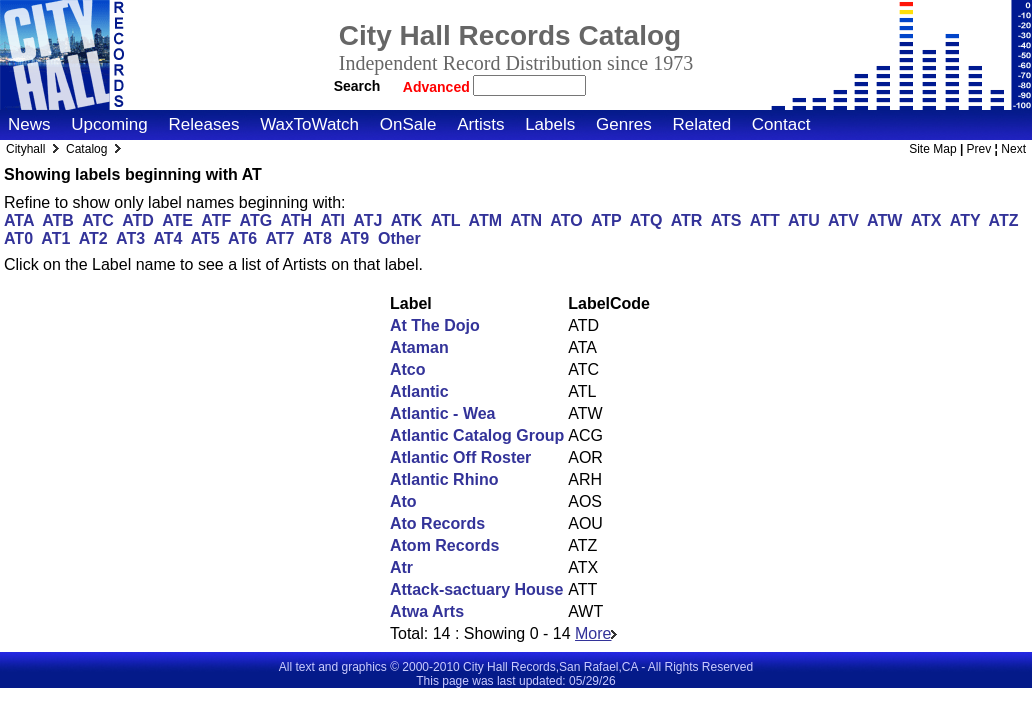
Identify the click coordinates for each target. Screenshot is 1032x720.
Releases (204, 124)
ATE (177, 220)
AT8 (317, 238)
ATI (332, 220)
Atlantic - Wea (443, 413)
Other (399, 238)
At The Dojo (435, 325)
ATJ (367, 220)
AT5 (205, 238)
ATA (19, 220)
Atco (408, 369)
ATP (606, 220)
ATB (58, 220)
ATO (566, 220)
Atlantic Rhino (444, 479)
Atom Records (444, 545)
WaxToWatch (309, 124)
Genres (624, 124)
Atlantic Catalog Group (477, 435)
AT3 (130, 238)
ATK (407, 220)
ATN (526, 220)
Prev (979, 149)
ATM (485, 220)
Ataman (419, 347)
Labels (550, 124)
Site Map (932, 149)
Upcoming (109, 124)
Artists (480, 124)
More (596, 633)
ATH (296, 220)
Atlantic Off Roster (460, 457)
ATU (804, 220)
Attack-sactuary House (476, 589)
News (29, 124)
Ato (403, 501)
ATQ (646, 220)
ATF (216, 220)
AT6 (242, 238)
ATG (256, 220)
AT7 (279, 238)
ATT (765, 220)
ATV (843, 220)
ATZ (1004, 220)
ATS (726, 220)
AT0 (18, 238)
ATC (98, 220)
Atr (401, 567)
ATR (687, 220)
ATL (446, 220)
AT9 (354, 238)
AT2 (93, 238)
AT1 (55, 238)
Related (701, 124)
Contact (781, 124)
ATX (926, 220)
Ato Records (437, 523)
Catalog (86, 149)
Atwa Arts (427, 611)
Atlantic (419, 391)
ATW (884, 220)
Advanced (438, 87)
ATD (138, 220)
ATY (965, 220)
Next (1013, 149)
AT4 (167, 238)
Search (357, 86)
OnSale (408, 124)
